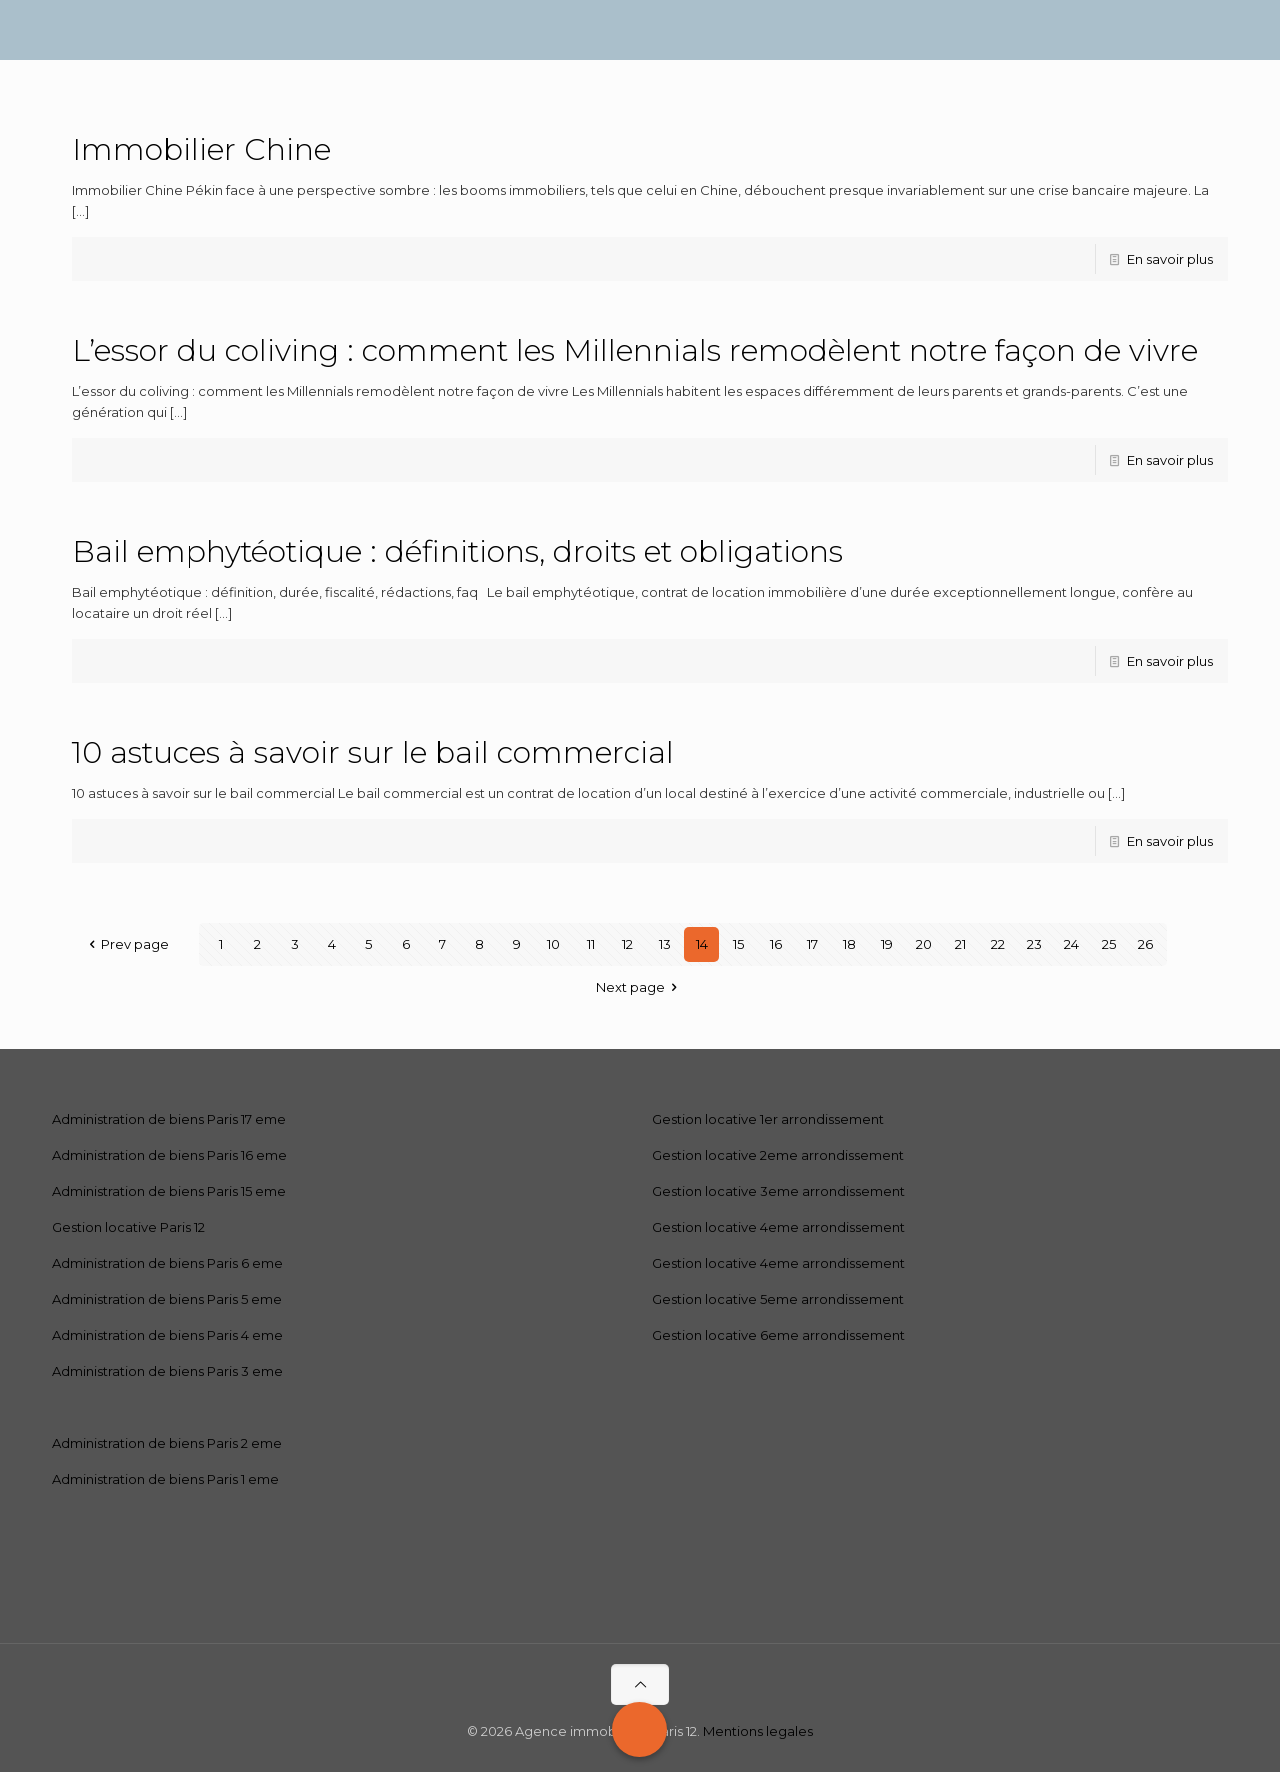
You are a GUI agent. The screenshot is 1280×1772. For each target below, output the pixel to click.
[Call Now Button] (639, 1729)
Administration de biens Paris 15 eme (169, 1191)
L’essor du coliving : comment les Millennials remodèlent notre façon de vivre (635, 350)
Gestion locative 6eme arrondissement (778, 1335)
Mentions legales (758, 1731)
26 (1145, 944)
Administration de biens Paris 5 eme (167, 1299)
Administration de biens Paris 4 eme (167, 1335)
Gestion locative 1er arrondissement (768, 1119)
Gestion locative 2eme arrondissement (778, 1155)
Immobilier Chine (201, 149)
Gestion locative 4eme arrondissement (778, 1227)
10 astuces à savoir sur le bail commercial (373, 752)
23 (1034, 944)
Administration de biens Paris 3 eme (167, 1371)
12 (627, 944)
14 (702, 944)
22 (998, 944)
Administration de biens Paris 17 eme (169, 1119)
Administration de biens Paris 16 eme (169, 1155)
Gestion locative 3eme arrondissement (778, 1191)
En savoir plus (1170, 259)
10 (553, 944)
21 (960, 944)
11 (591, 944)
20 (924, 944)
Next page (639, 987)
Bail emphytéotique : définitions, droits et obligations (457, 551)
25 (1109, 944)
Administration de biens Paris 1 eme (165, 1479)
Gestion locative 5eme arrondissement (778, 1299)
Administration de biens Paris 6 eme (167, 1263)
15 (738, 944)
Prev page (126, 944)
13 (665, 944)
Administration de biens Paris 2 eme (167, 1443)
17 (812, 944)
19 (887, 944)
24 (1071, 944)
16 (776, 944)
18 (849, 944)
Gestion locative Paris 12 (128, 1227)
